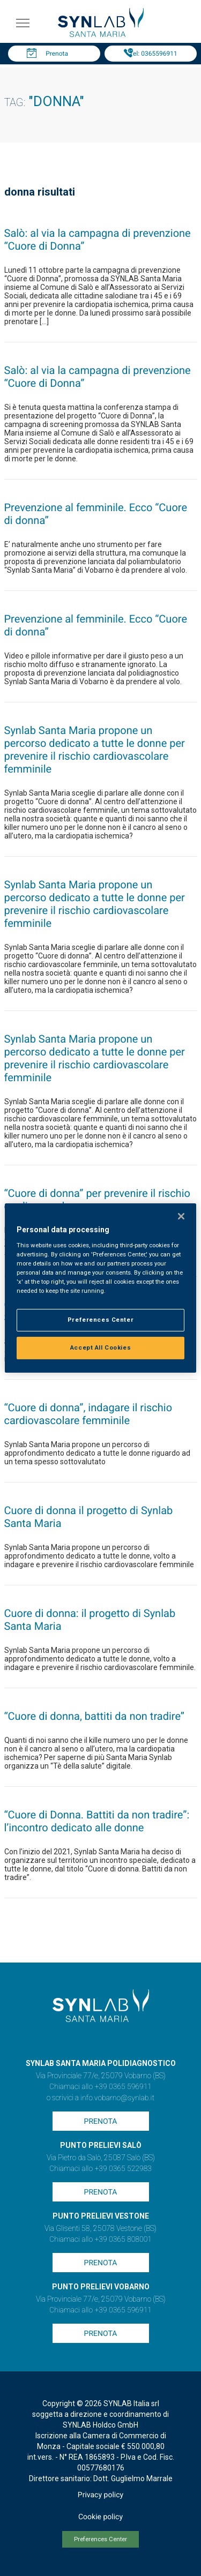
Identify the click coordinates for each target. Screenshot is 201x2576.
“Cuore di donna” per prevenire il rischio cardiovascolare (97, 1199)
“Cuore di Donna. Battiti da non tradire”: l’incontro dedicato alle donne (97, 1821)
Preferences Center (100, 2539)
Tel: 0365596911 (153, 53)
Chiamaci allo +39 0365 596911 (100, 2087)
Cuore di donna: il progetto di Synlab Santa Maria (90, 1620)
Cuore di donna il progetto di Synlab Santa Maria (88, 1517)
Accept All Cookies (100, 1347)
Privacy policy (100, 2495)
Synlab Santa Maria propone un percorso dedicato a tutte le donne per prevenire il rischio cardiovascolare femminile (94, 749)
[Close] (181, 1216)
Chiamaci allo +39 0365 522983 (100, 2169)
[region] (100, 1288)
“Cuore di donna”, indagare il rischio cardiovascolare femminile (88, 1414)
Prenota (57, 53)
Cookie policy (100, 2517)
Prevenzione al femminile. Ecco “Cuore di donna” (95, 514)
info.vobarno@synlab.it (117, 2098)
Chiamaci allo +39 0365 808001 (100, 2239)
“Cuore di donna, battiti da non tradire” (94, 1716)
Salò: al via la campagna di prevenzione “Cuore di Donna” (97, 239)
